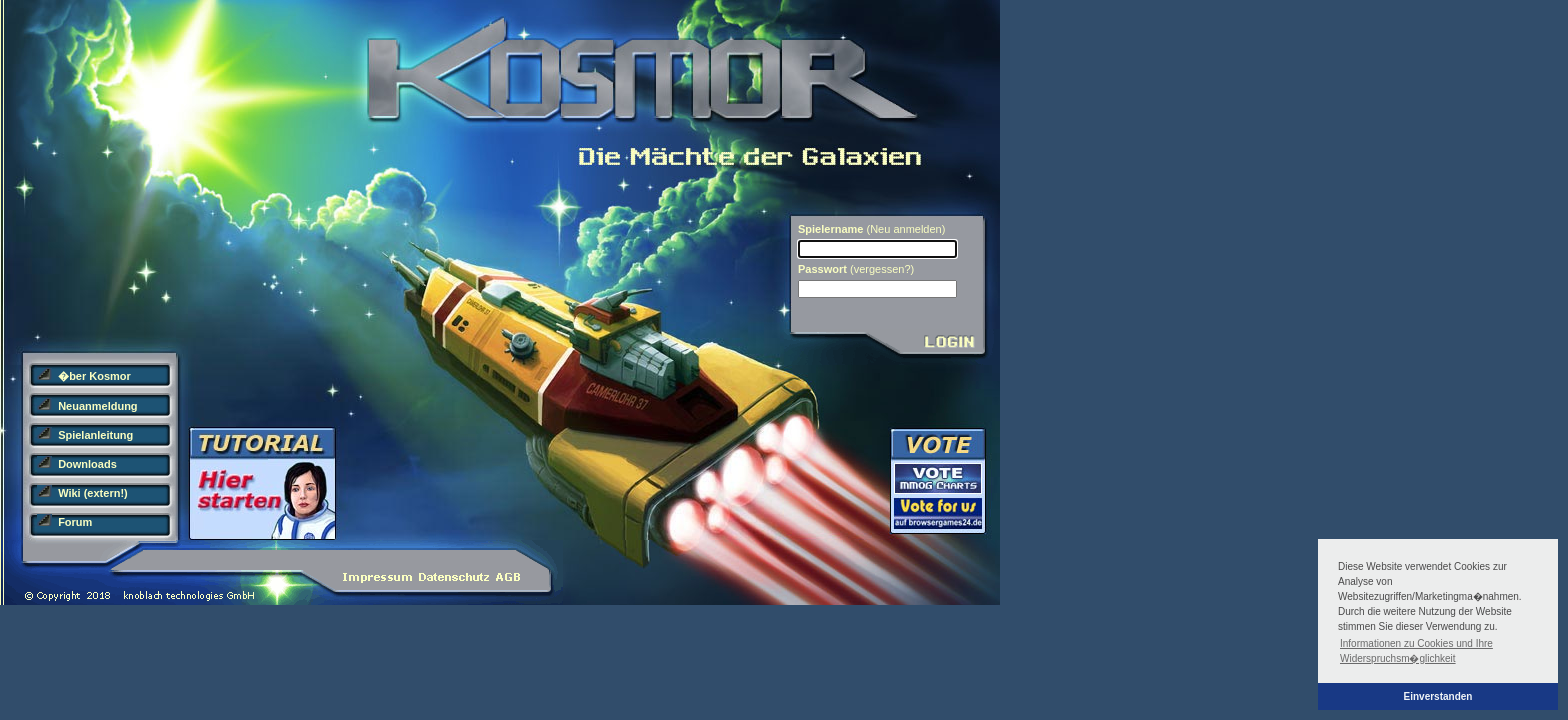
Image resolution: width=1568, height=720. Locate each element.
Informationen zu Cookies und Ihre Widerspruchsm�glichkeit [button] (1416, 651)
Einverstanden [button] (1438, 696)
